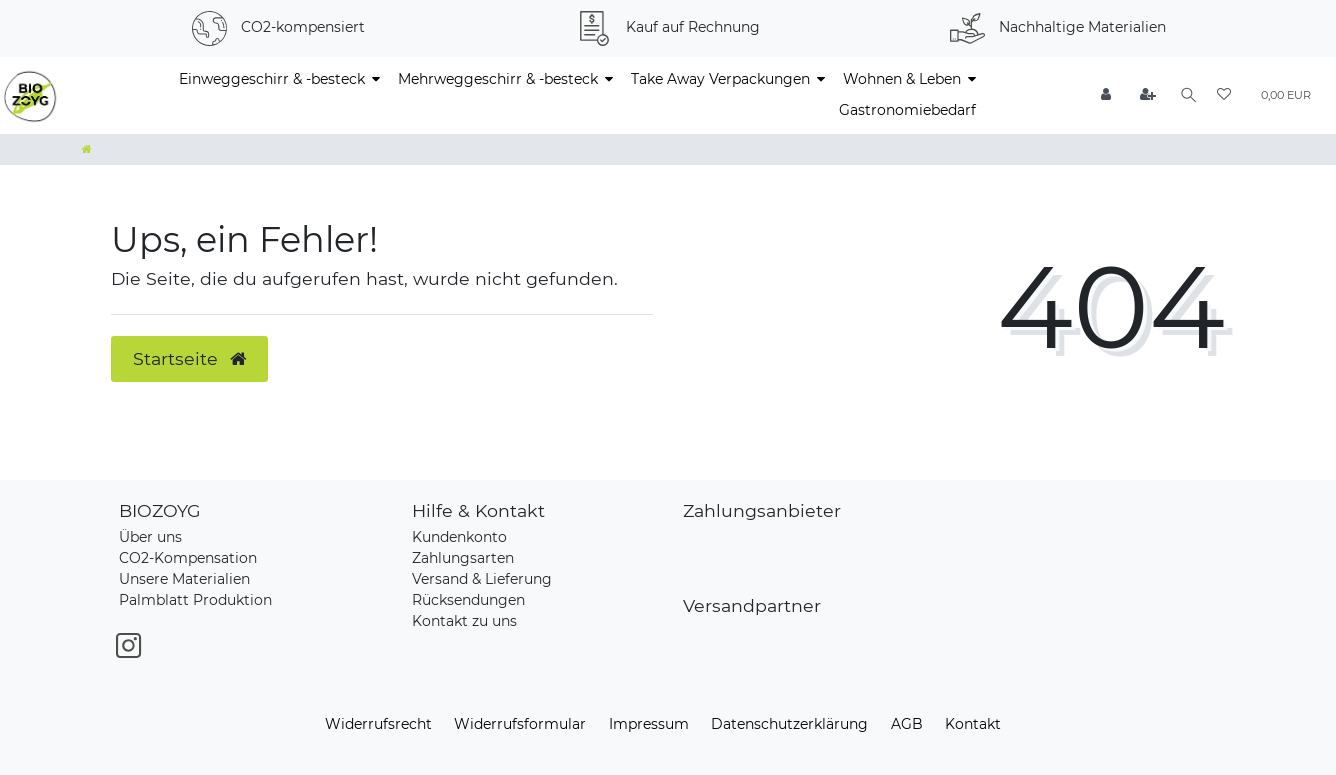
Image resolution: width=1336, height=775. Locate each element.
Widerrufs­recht (378, 724)
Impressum (649, 724)
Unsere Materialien (184, 579)
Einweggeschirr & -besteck (272, 79)
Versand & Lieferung (482, 579)
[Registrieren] (1145, 95)
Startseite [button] (189, 358)
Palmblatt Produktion (195, 600)
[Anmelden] (1104, 95)
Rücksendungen (468, 600)
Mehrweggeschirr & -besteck (498, 79)
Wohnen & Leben (902, 79)
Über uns (150, 537)
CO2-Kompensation (188, 558)
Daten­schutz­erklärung (789, 724)
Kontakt (973, 724)
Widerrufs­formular (520, 724)
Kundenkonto (459, 537)
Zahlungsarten (463, 558)
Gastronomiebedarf (907, 110)
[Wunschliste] (1224, 95)
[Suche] (1186, 95)
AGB (907, 724)
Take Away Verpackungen (720, 79)
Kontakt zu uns (464, 621)
